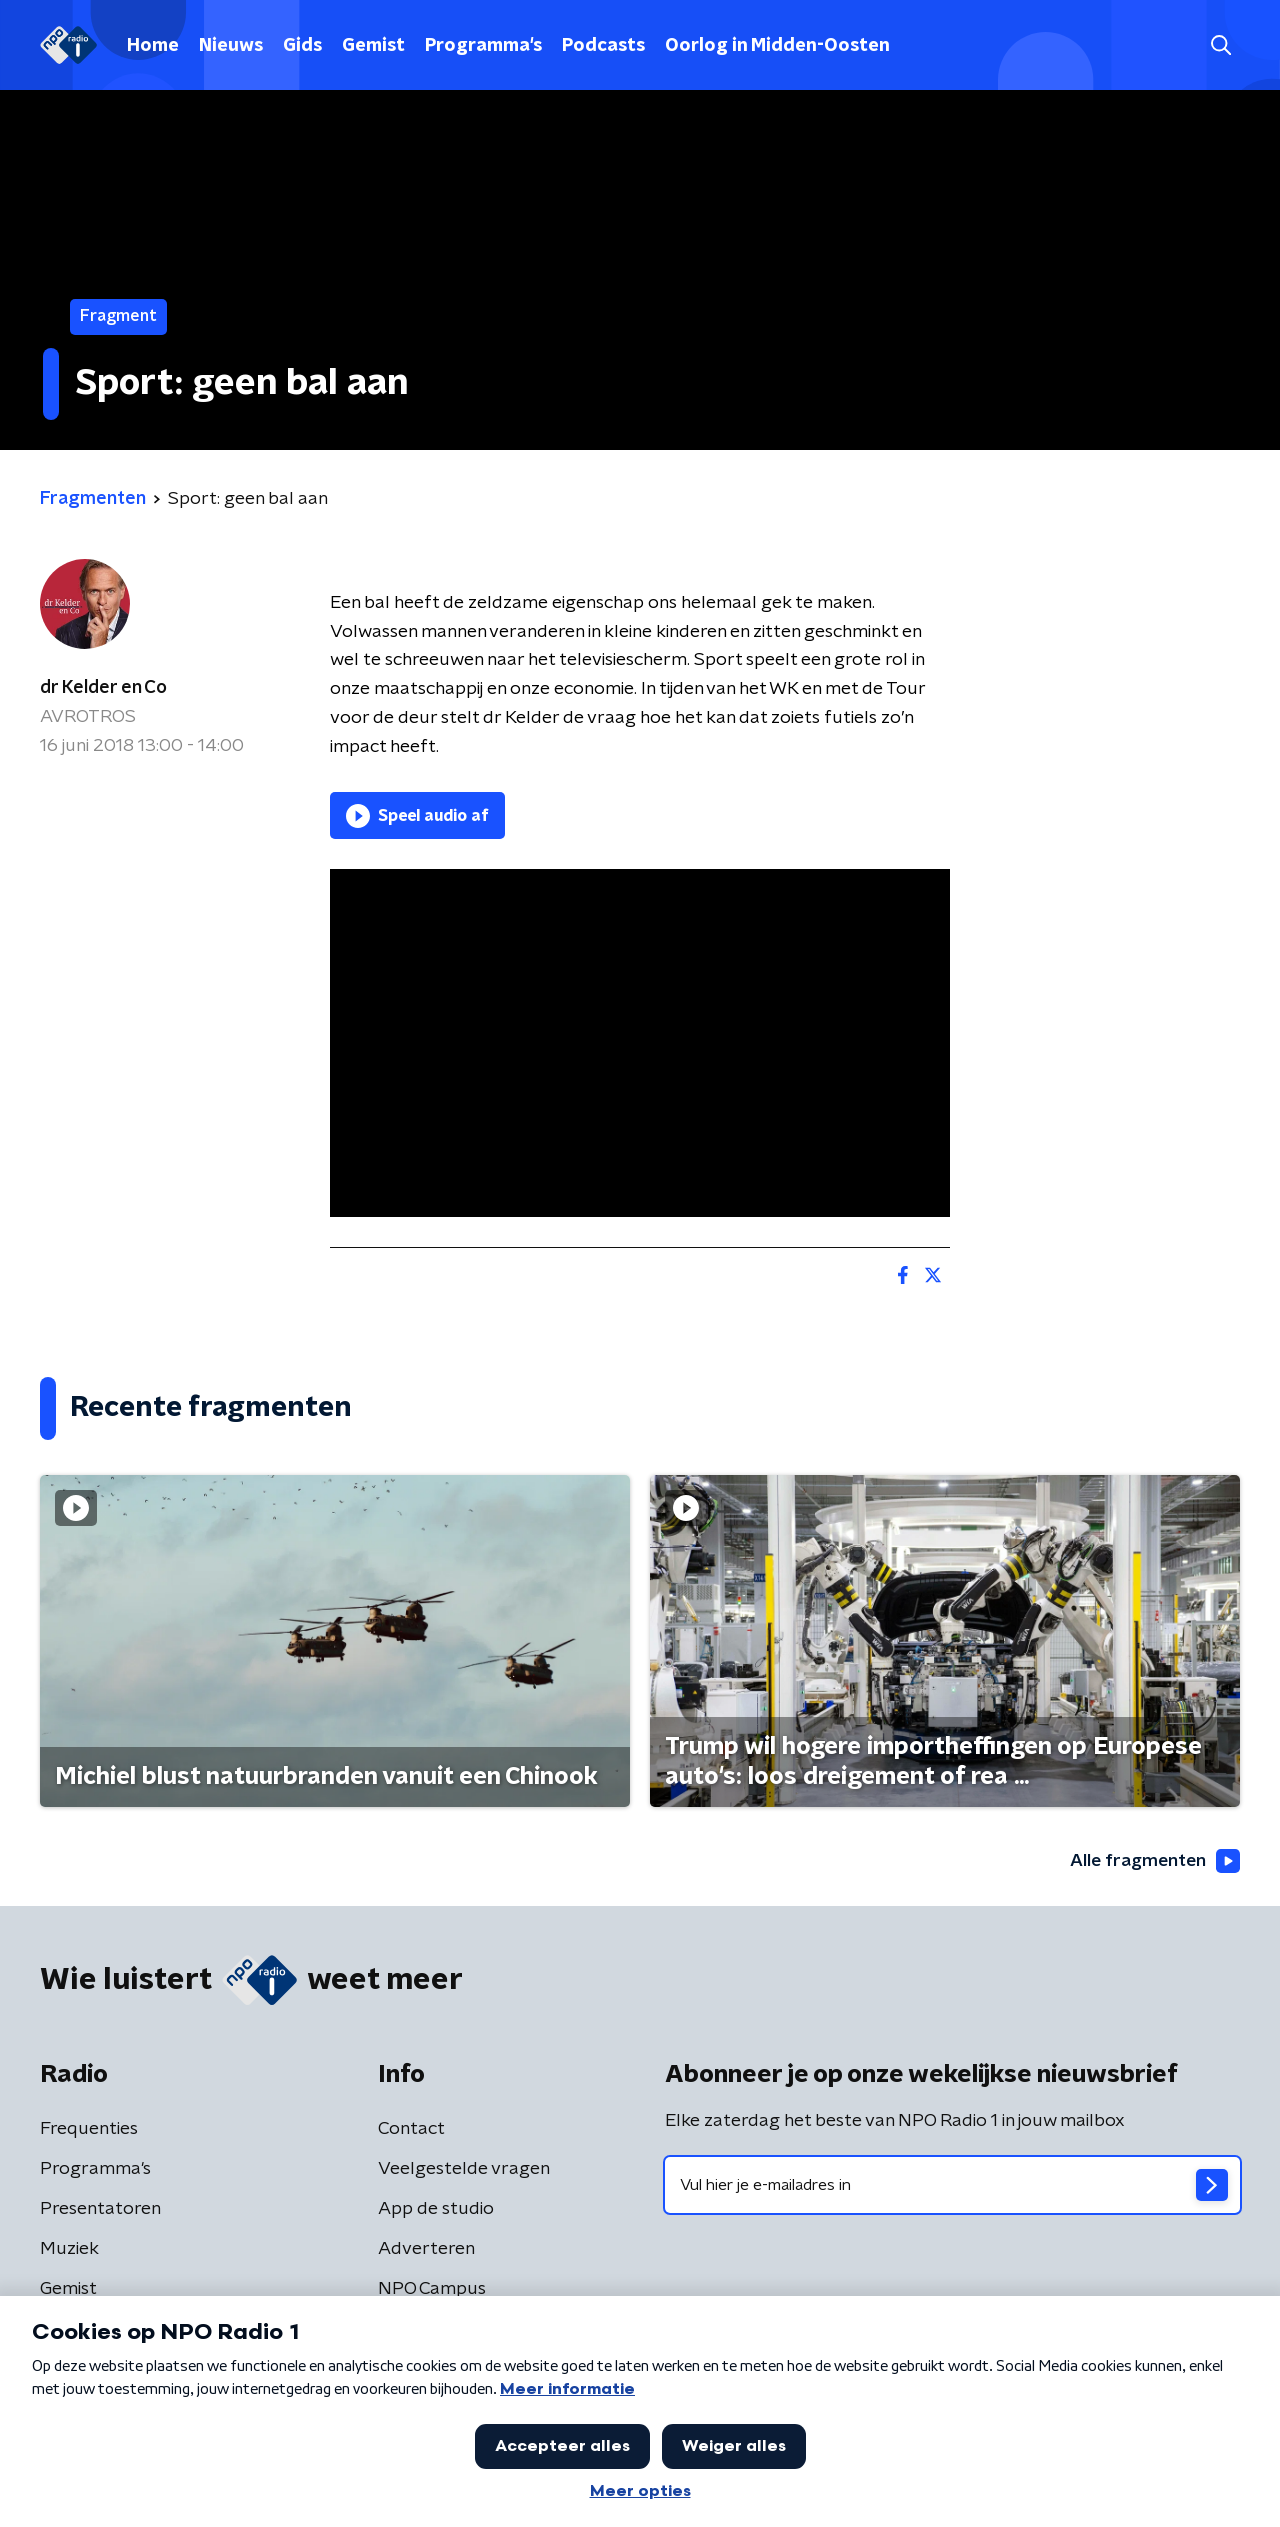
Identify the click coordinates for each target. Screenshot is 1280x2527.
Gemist (373, 46)
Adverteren (426, 2249)
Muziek (69, 2249)
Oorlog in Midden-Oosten (777, 46)
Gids (302, 46)
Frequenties (89, 2129)
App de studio (436, 2209)
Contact (411, 2129)
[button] (1220, 45)
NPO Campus (432, 2289)
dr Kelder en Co (103, 688)
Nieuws (231, 46)
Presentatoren (100, 2209)
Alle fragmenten (1153, 1861)
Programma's (483, 46)
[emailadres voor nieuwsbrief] (952, 2185)
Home (153, 46)
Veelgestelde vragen (464, 2169)
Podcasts (603, 46)
